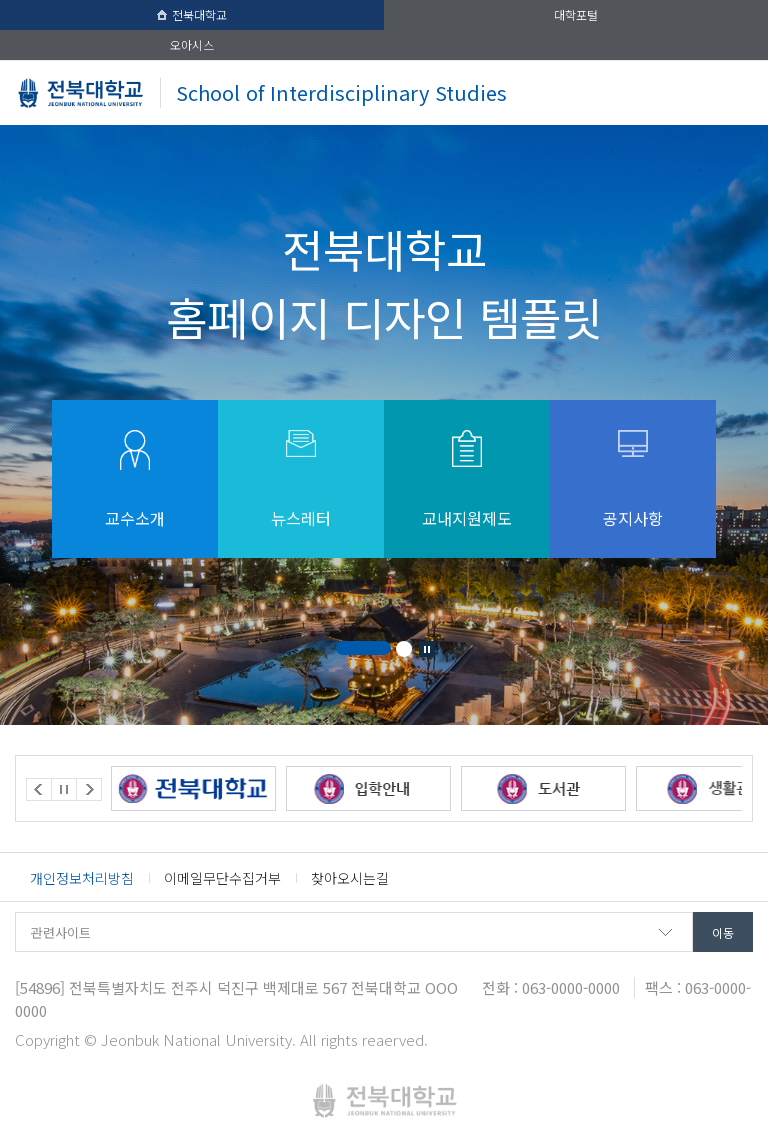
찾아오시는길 (350, 878)
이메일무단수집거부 (222, 878)
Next (89, 789)
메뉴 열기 (731, 92)
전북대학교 (192, 14)
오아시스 (192, 44)
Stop (427, 649)
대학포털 (576, 14)
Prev (39, 789)
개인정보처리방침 (82, 878)
